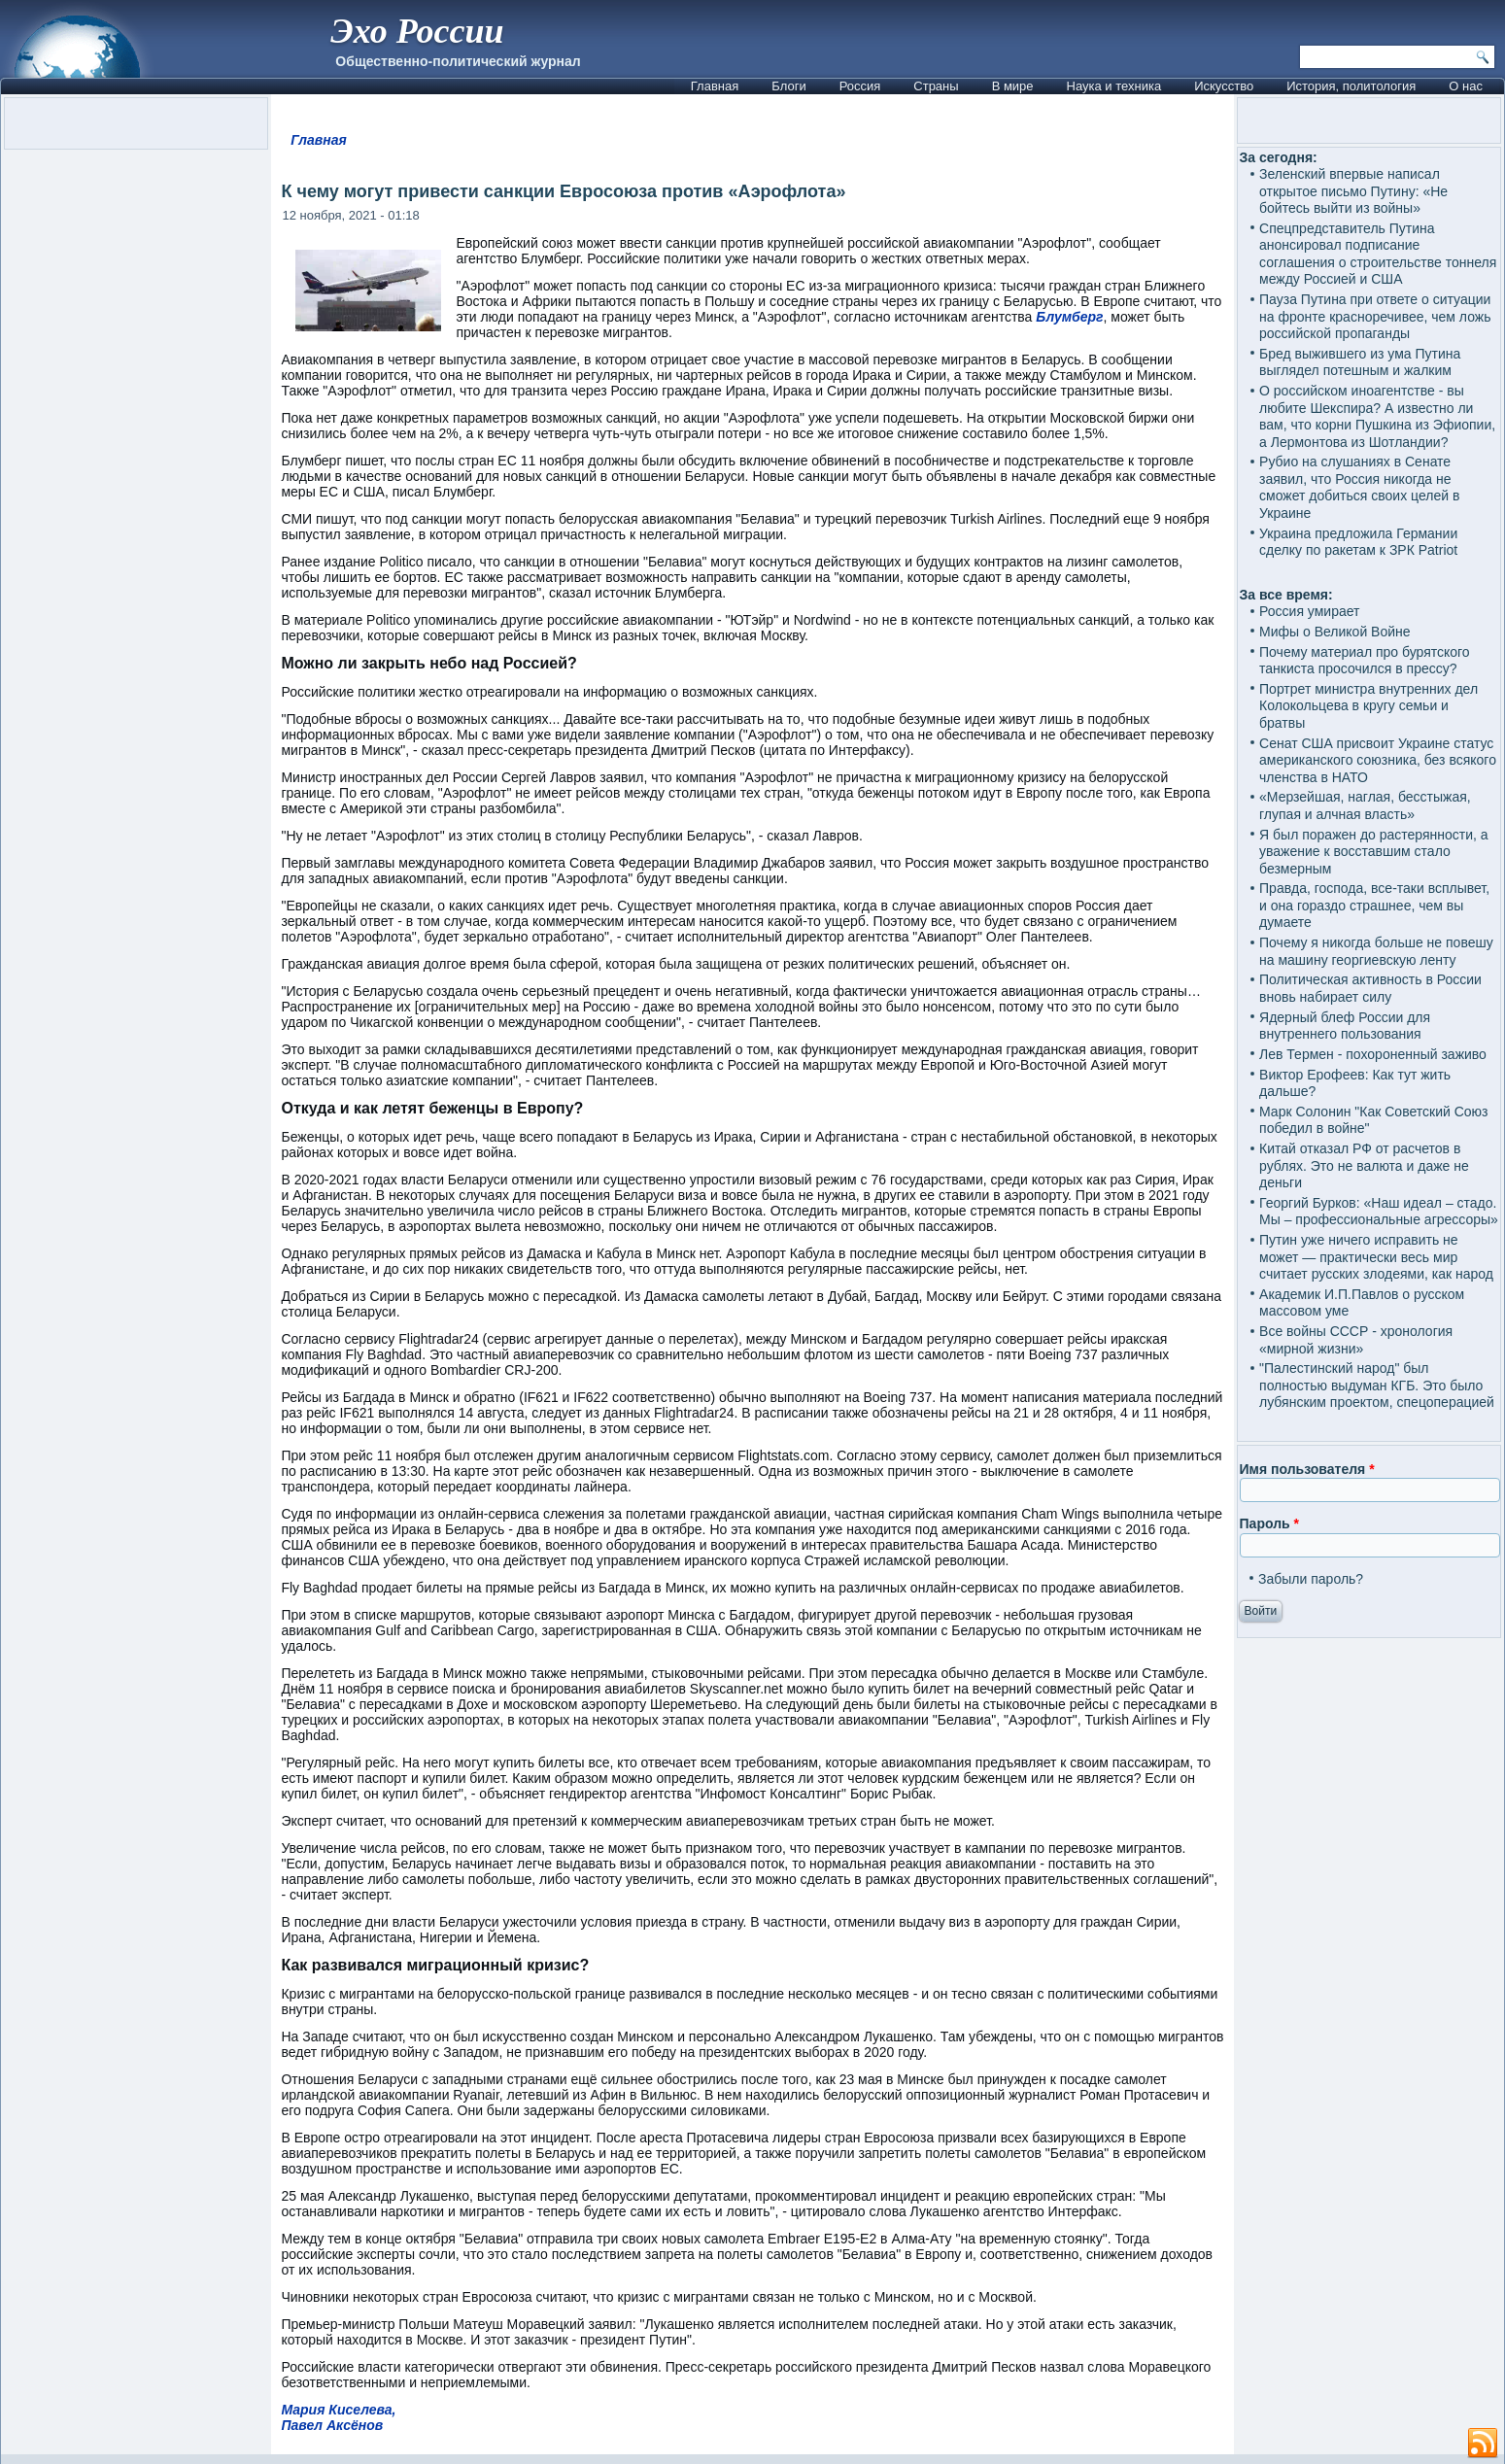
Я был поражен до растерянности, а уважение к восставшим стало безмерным (1373, 851)
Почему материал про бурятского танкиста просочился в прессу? (1364, 660)
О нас (1466, 86)
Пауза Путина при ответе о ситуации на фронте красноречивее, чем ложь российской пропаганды (1374, 316)
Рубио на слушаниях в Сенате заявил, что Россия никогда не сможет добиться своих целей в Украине (1359, 487)
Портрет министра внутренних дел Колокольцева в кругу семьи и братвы (1368, 706)
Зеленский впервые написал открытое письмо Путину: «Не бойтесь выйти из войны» (1353, 191)
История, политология (1351, 86)
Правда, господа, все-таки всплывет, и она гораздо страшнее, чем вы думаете (1374, 905)
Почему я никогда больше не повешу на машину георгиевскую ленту (1376, 951)
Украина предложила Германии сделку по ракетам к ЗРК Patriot (1358, 542)
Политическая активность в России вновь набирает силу (1370, 988)
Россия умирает (1309, 611)
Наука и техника (1114, 86)
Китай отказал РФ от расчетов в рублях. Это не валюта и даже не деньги (1364, 1165)
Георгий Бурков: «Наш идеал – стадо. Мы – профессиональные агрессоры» (1378, 1211)
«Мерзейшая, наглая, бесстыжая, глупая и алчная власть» (1365, 805)
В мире (1013, 86)
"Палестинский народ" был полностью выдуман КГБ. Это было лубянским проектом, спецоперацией (1376, 1385)
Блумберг (1069, 317)
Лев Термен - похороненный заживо (1373, 1054)
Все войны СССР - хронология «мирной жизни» (1356, 1339)
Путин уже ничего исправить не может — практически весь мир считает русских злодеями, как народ (1376, 1257)
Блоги (788, 86)
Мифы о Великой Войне (1335, 631)
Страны (935, 86)
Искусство (1223, 86)
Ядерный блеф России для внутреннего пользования (1344, 1026)
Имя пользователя (1307, 1469)
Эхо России (416, 31)
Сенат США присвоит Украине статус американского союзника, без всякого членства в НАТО (1377, 760)
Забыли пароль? (1310, 1579)
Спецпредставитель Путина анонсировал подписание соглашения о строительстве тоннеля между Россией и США (1377, 254)
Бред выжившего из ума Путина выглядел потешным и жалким (1359, 362)
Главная (714, 86)
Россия (860, 86)
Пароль (1269, 1523)
